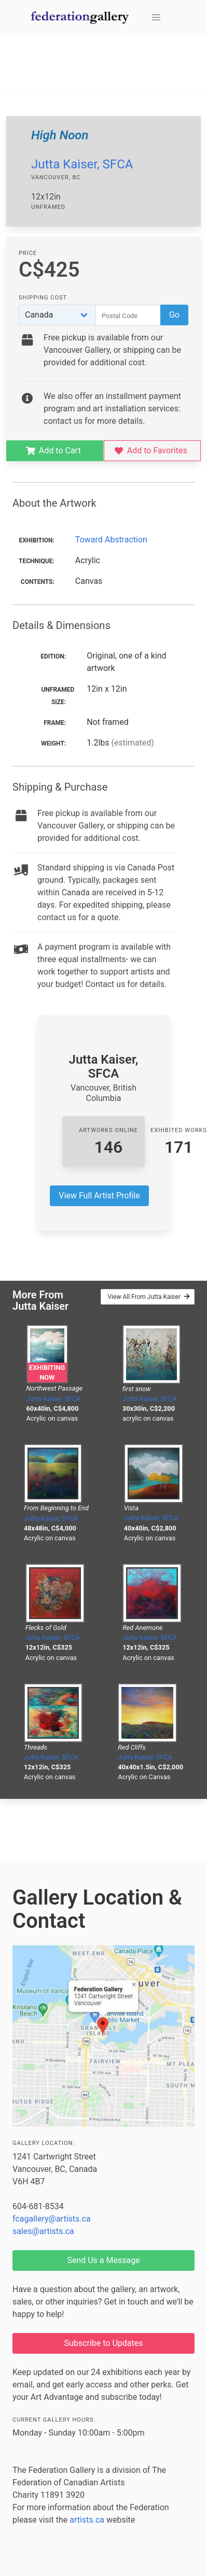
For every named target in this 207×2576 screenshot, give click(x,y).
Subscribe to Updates (103, 2343)
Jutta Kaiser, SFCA (82, 164)
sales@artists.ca (43, 2231)
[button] (156, 17)
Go (174, 315)
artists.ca (87, 2520)
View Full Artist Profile (99, 1195)
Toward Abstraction (111, 540)
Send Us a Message (103, 2260)
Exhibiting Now (47, 1372)
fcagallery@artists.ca (51, 2219)
